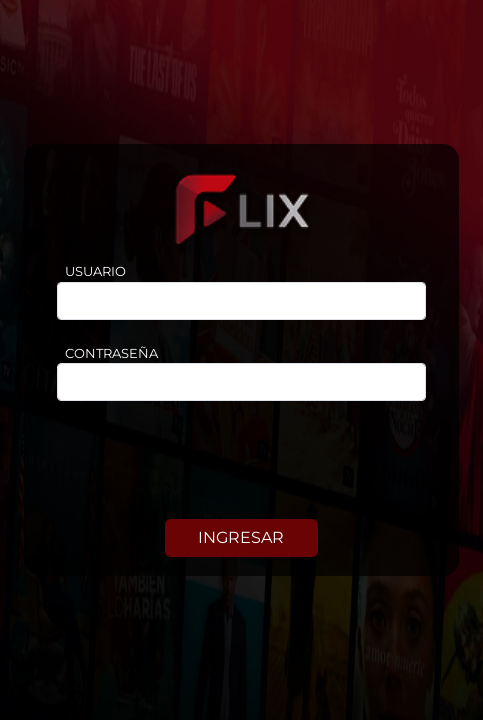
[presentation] (242, 464)
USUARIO (95, 271)
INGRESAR (241, 537)
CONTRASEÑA (111, 353)
